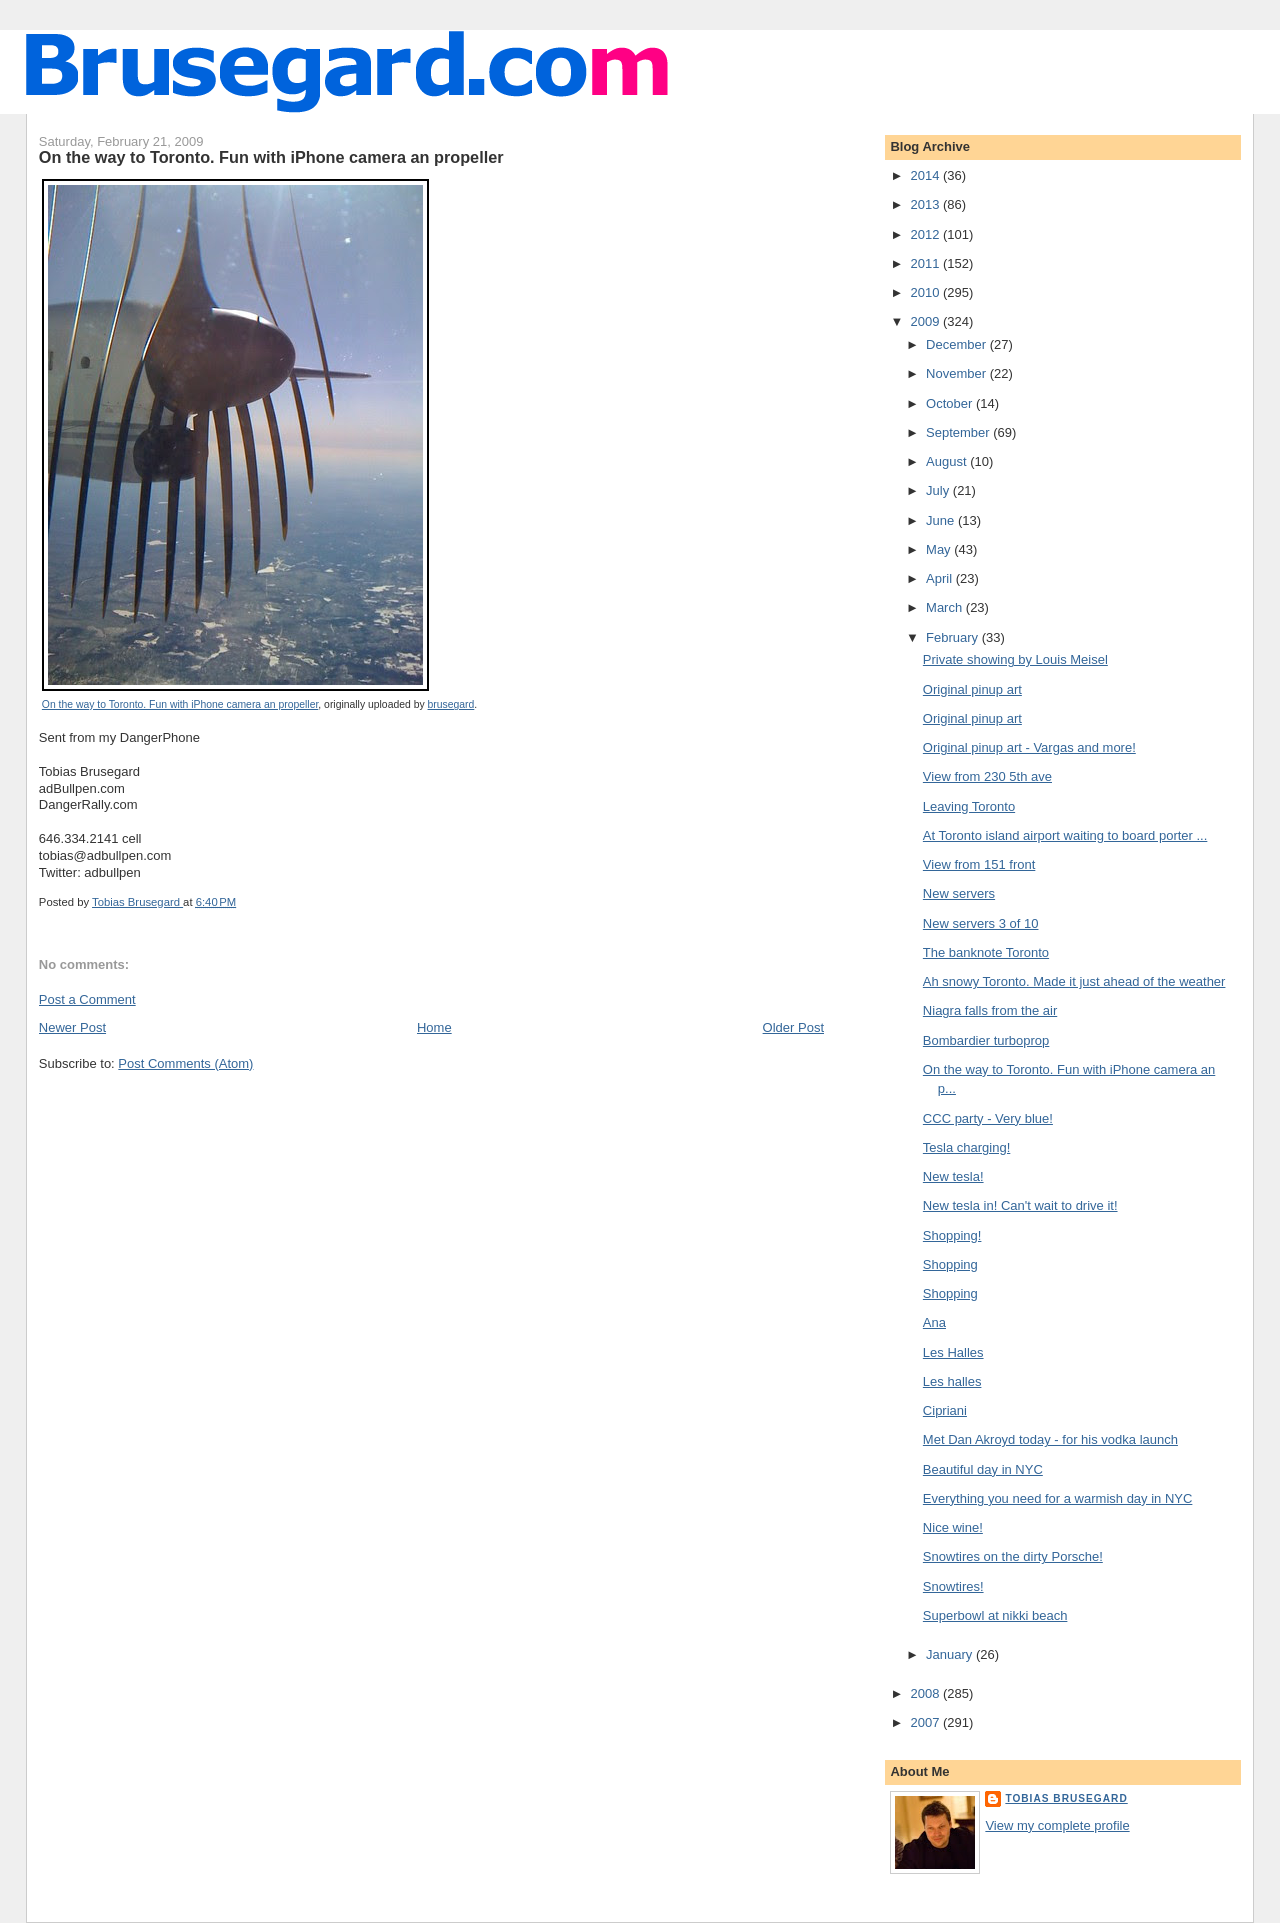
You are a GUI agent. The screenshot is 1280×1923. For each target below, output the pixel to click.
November (958, 373)
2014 (926, 175)
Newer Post (72, 1027)
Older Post (793, 1027)
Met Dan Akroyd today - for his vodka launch (1050, 1439)
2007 (926, 1722)
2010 (926, 292)
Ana (934, 1322)
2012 (926, 234)
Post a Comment (87, 999)
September (959, 432)
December (958, 344)
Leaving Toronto (969, 806)
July (939, 490)
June (942, 520)
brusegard (451, 704)
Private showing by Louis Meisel (1015, 659)
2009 (926, 321)
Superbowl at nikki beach (995, 1615)
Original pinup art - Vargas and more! (1029, 747)
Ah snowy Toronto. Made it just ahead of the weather (1074, 981)
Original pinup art (972, 689)
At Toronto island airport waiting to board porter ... (1065, 835)
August (948, 461)
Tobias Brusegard (1066, 1798)
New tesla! (953, 1176)
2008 (926, 1693)
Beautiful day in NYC (983, 1469)
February (954, 637)
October (951, 403)
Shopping (950, 1264)
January (951, 1654)
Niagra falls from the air (990, 1010)
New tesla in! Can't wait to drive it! (1020, 1205)
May (940, 549)
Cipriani (945, 1410)
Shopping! (952, 1235)
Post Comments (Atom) (185, 1063)
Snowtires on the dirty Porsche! (1013, 1556)
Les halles (952, 1381)
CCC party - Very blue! (988, 1118)
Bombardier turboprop (986, 1040)
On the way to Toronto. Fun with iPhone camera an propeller (180, 704)
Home (434, 1027)
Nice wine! (953, 1527)
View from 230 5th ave (987, 776)
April (941, 578)
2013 (926, 204)
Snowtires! (953, 1586)
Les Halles (953, 1352)
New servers (959, 893)
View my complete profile (1057, 1825)
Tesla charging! (966, 1147)
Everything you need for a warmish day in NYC (1058, 1498)
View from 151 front (979, 864)
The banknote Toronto (986, 952)
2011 (926, 263)
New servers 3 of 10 (981, 923)
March (946, 607)
